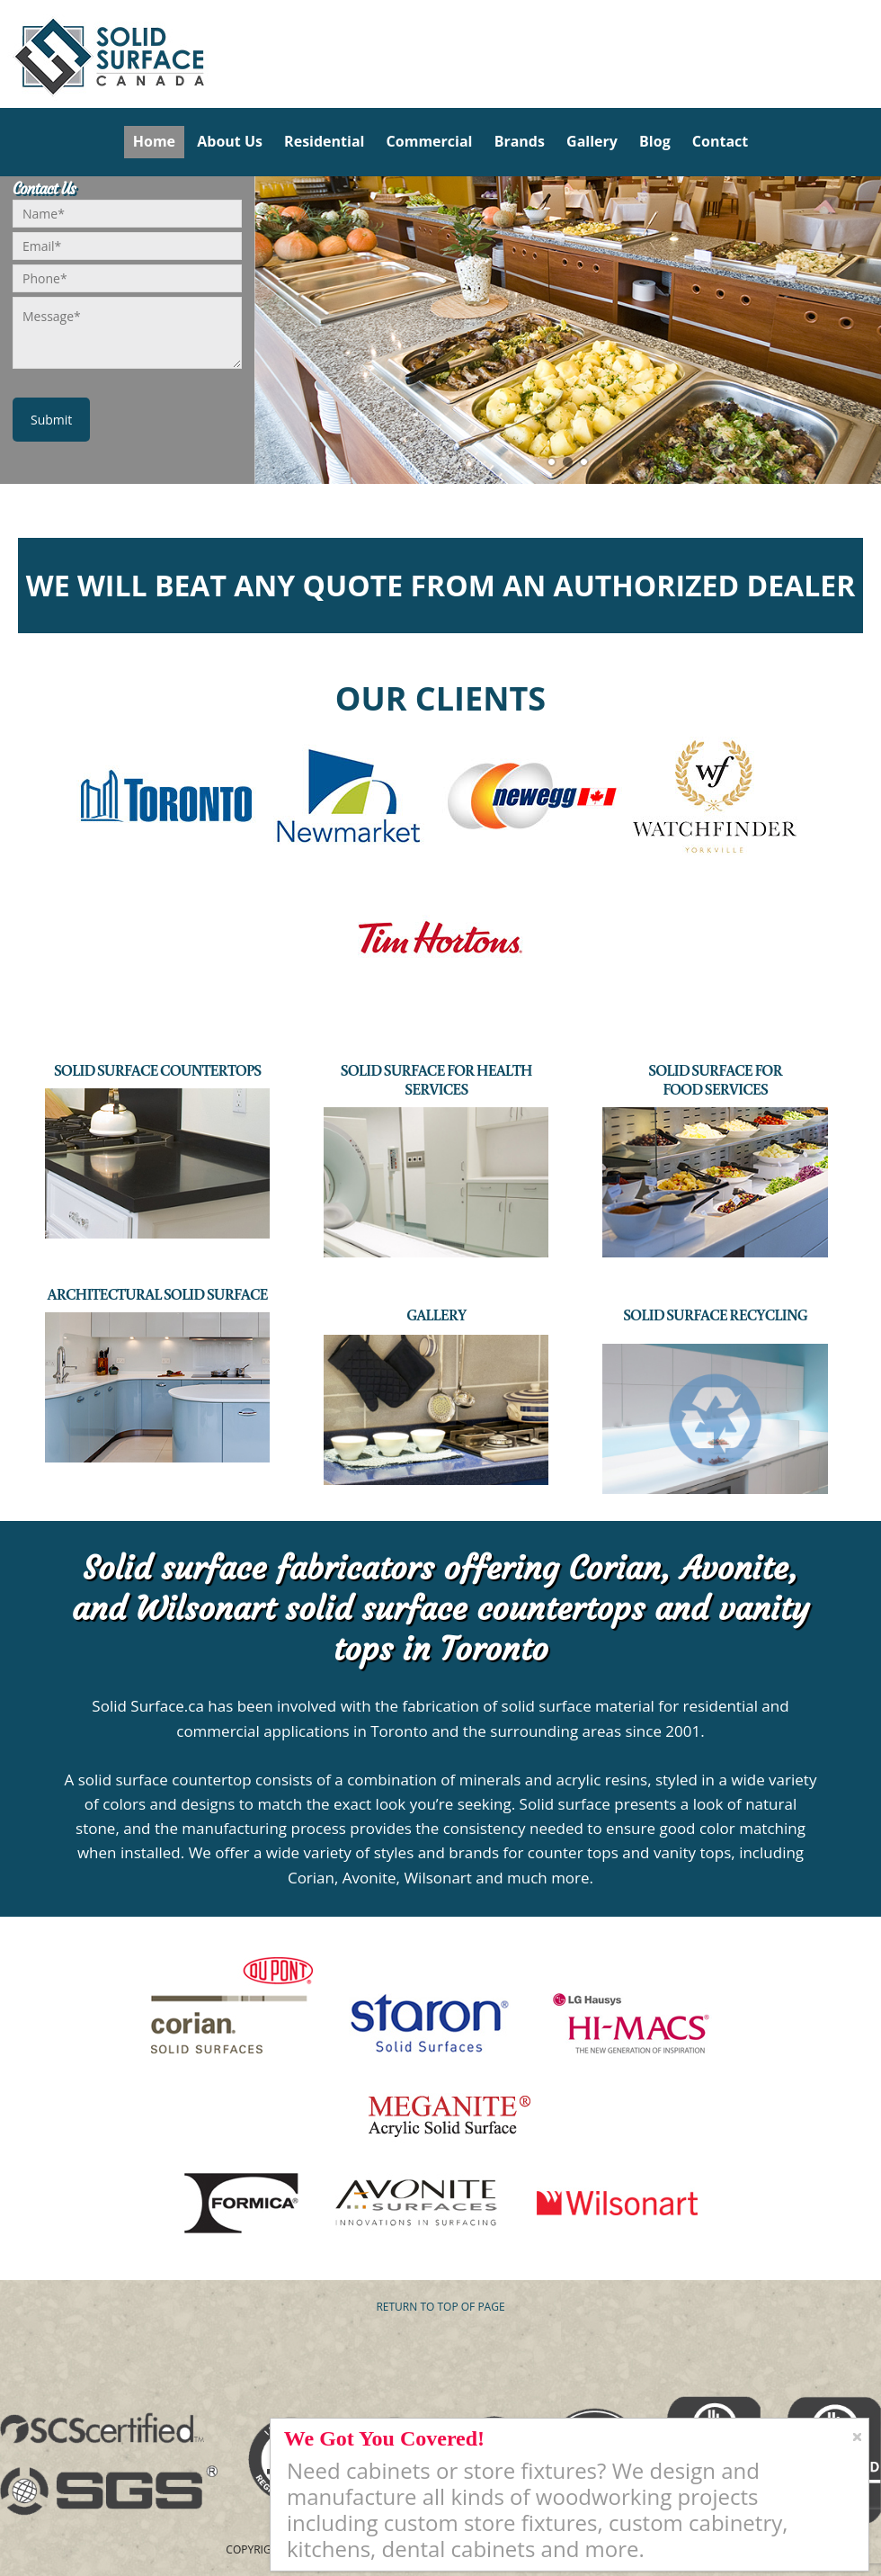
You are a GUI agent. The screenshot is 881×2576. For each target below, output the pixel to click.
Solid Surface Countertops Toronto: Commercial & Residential (6, 54)
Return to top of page (440, 2306)
